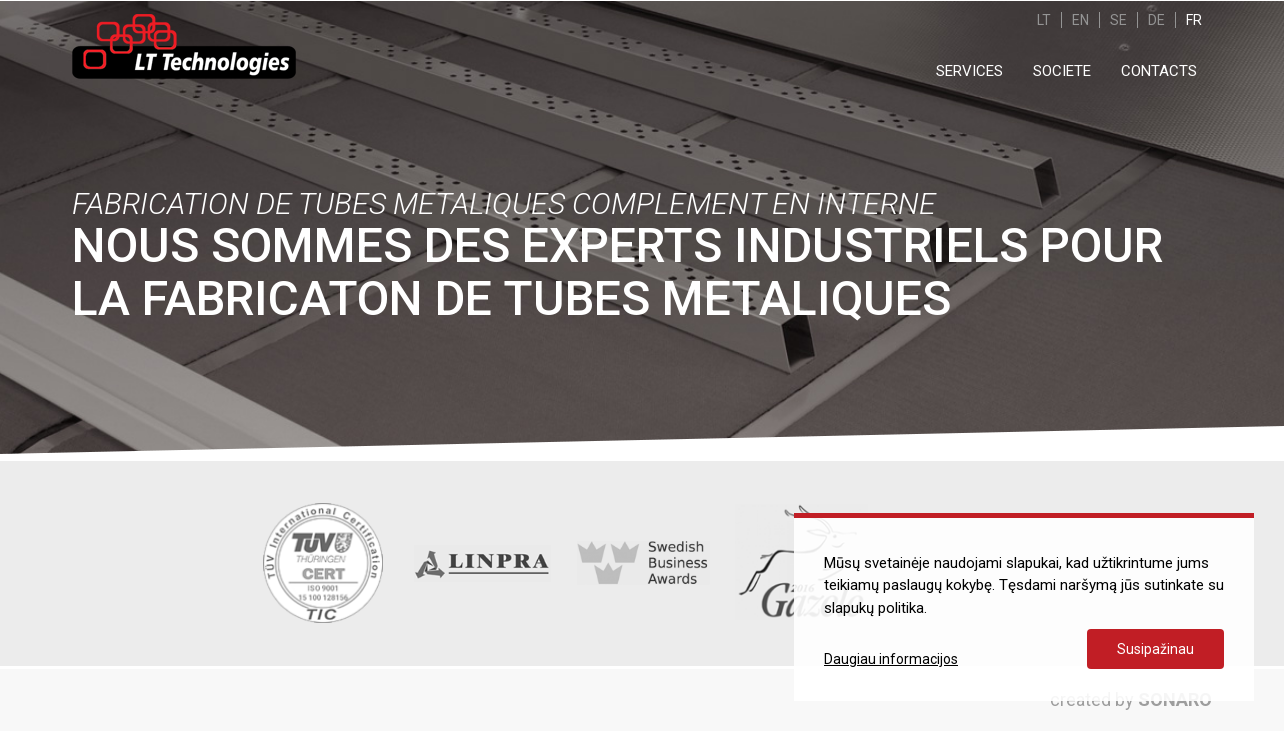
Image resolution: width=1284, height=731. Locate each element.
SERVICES (969, 71)
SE (1118, 20)
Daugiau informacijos (891, 659)
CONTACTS (1159, 71)
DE (1156, 20)
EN (1080, 20)
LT (1044, 20)
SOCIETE (1062, 71)
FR (1194, 20)
